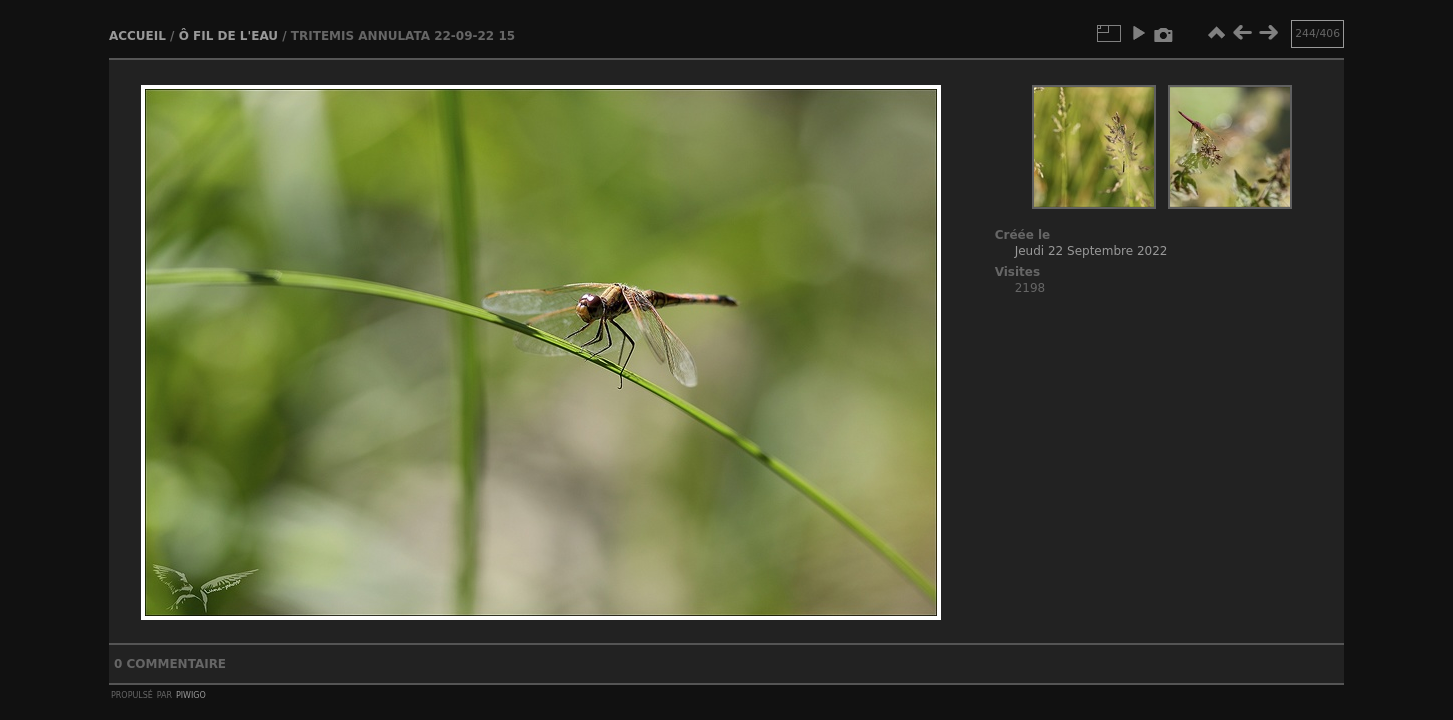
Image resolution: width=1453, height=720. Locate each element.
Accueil (137, 36)
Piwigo (191, 694)
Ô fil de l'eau (228, 36)
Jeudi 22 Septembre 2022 (1091, 251)
